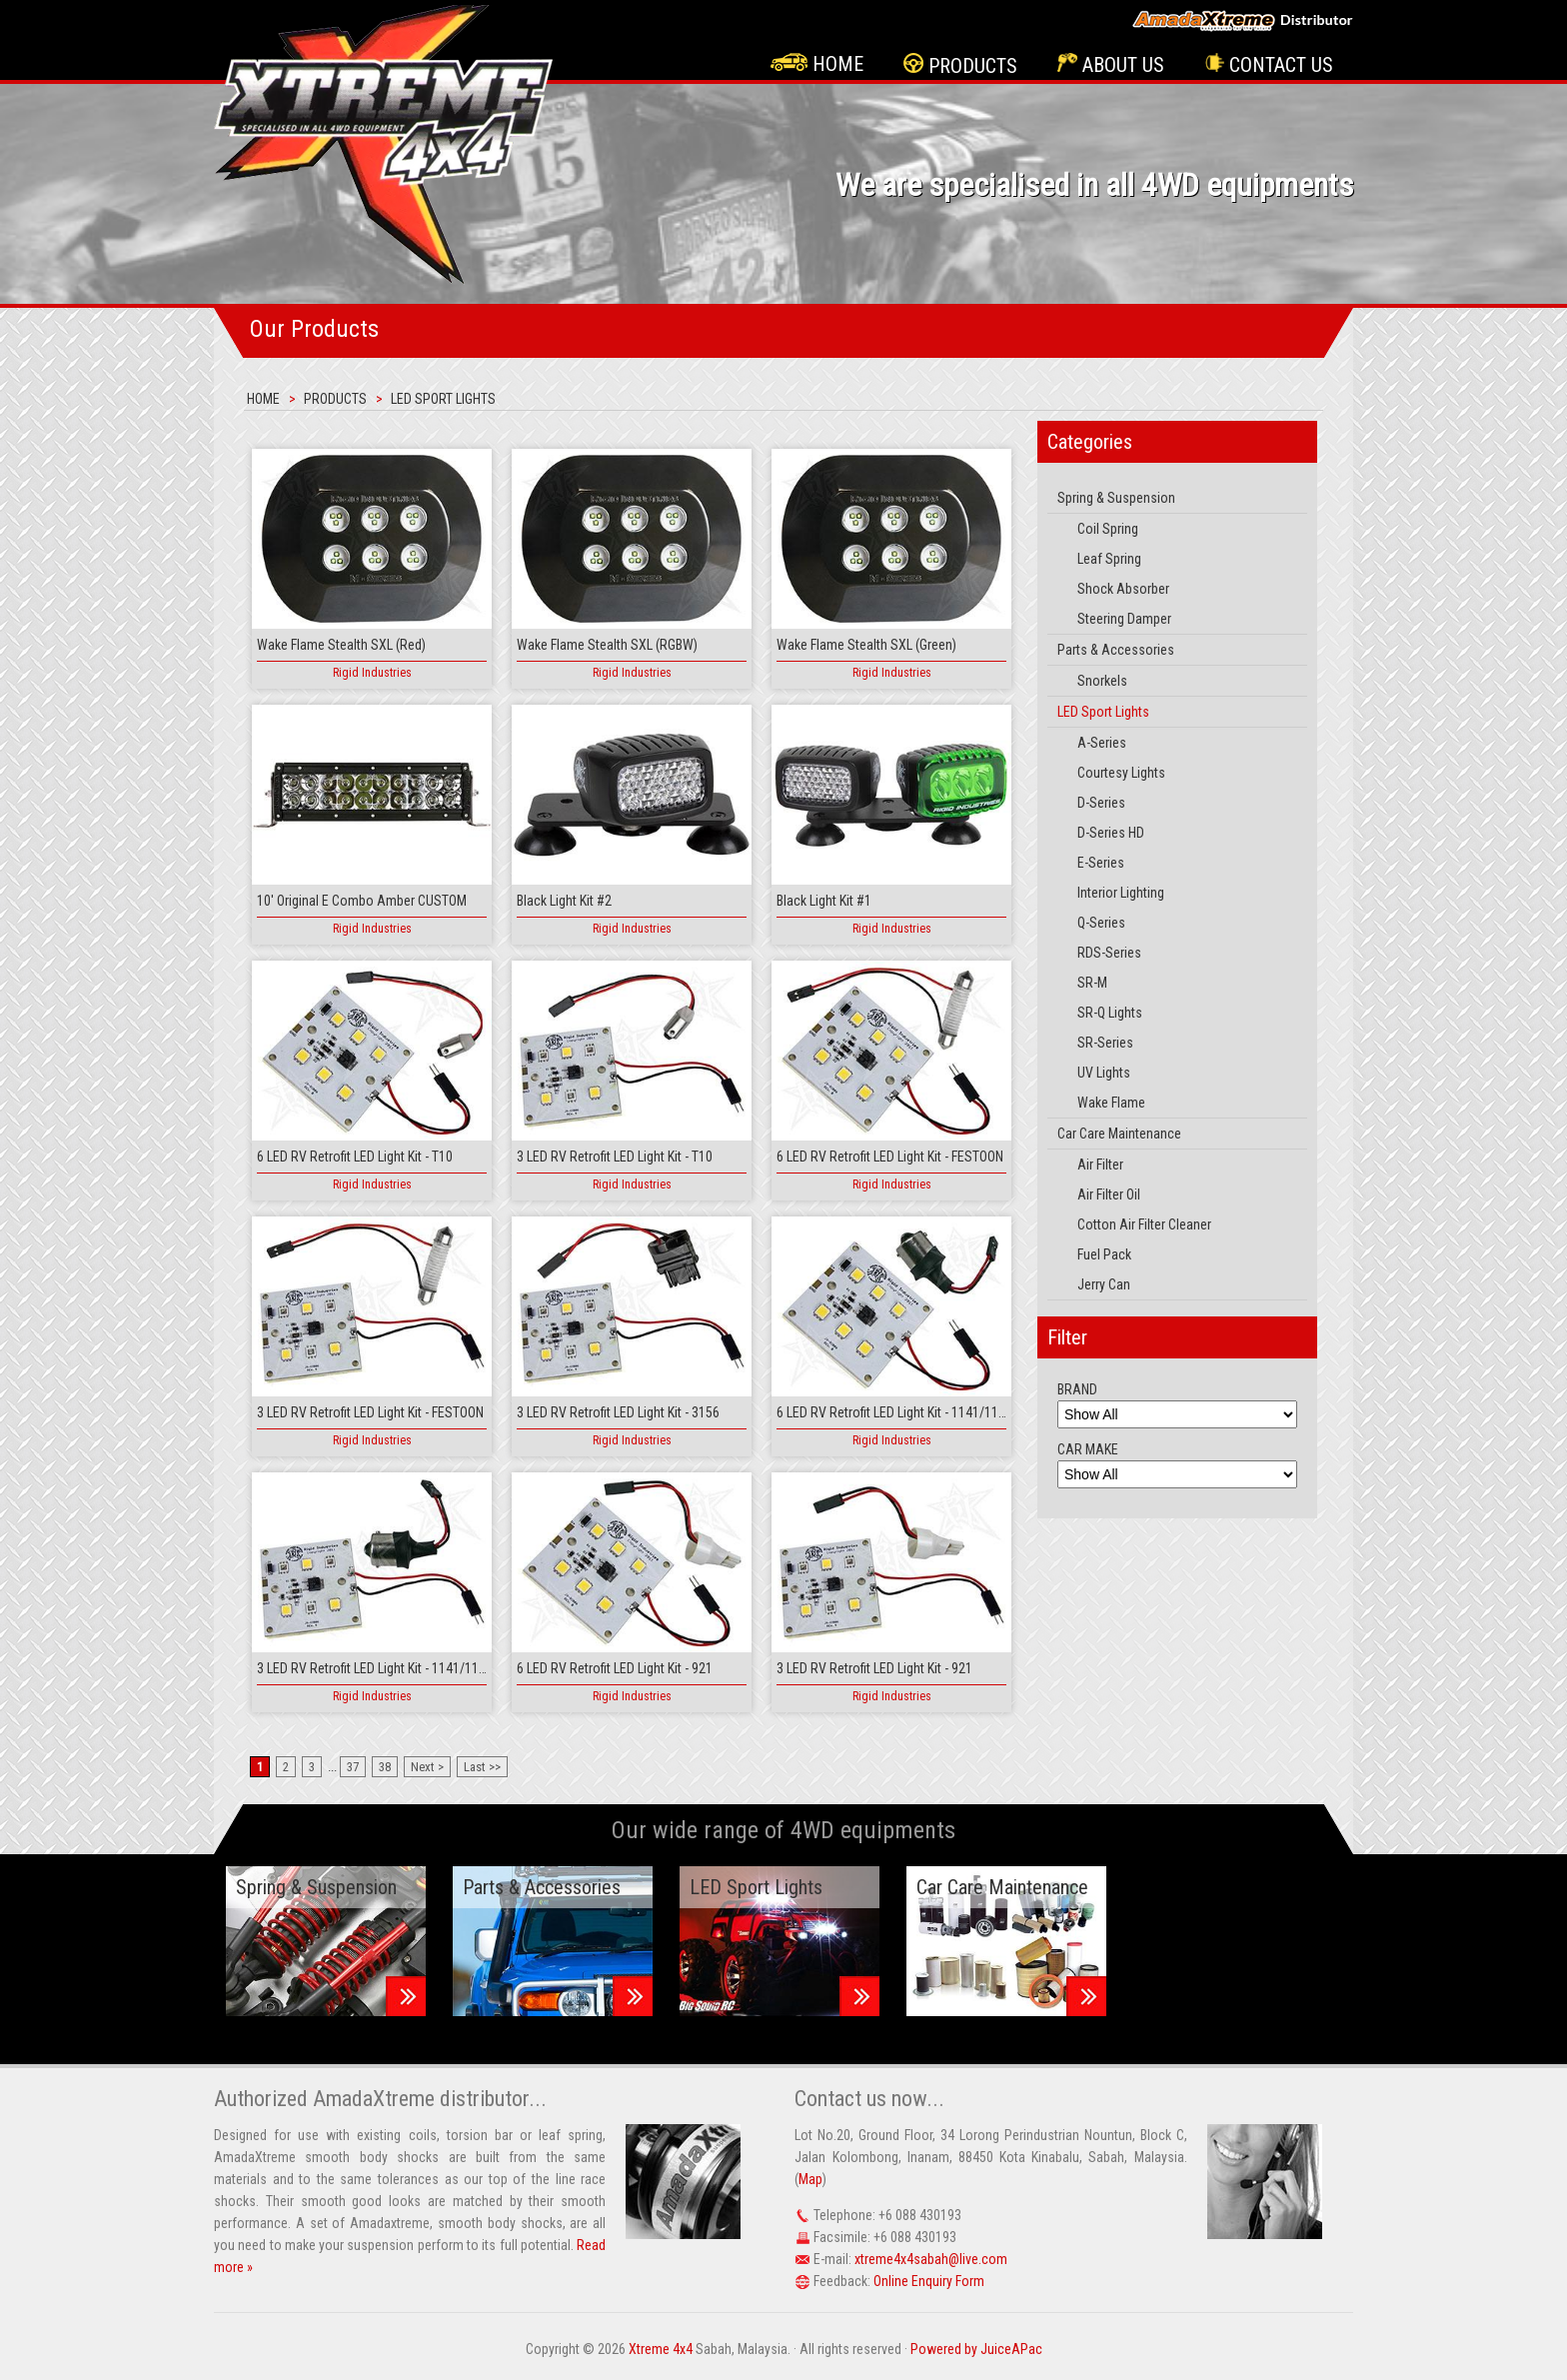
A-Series (1101, 743)
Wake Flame (1111, 1103)
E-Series (1100, 863)
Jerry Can (1103, 1284)
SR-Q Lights (1109, 1013)
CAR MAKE (1087, 1449)
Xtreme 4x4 (661, 2349)
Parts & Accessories (1115, 650)
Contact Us (1268, 65)
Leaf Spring (1109, 559)
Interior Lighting (1120, 893)
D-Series (1101, 803)
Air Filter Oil (1108, 1194)
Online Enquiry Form (928, 2281)
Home (817, 64)
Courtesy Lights (1121, 773)
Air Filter (1100, 1165)
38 (385, 1766)
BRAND (1077, 1389)
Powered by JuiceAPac (976, 2349)
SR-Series (1105, 1043)
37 (353, 1766)
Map (810, 2179)
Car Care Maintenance (1119, 1134)
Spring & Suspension (1116, 498)
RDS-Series (1109, 953)
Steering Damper (1124, 619)
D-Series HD (1110, 833)
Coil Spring (1107, 529)
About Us (1110, 65)
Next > (427, 1766)
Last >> (482, 1766)
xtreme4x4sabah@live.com (930, 2259)
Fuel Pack (1104, 1254)
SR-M (1092, 983)
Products (960, 65)
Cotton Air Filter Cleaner (1144, 1224)
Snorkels (1102, 681)
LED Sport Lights (443, 399)
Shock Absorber (1123, 589)
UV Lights (1103, 1073)
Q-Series (1101, 923)
